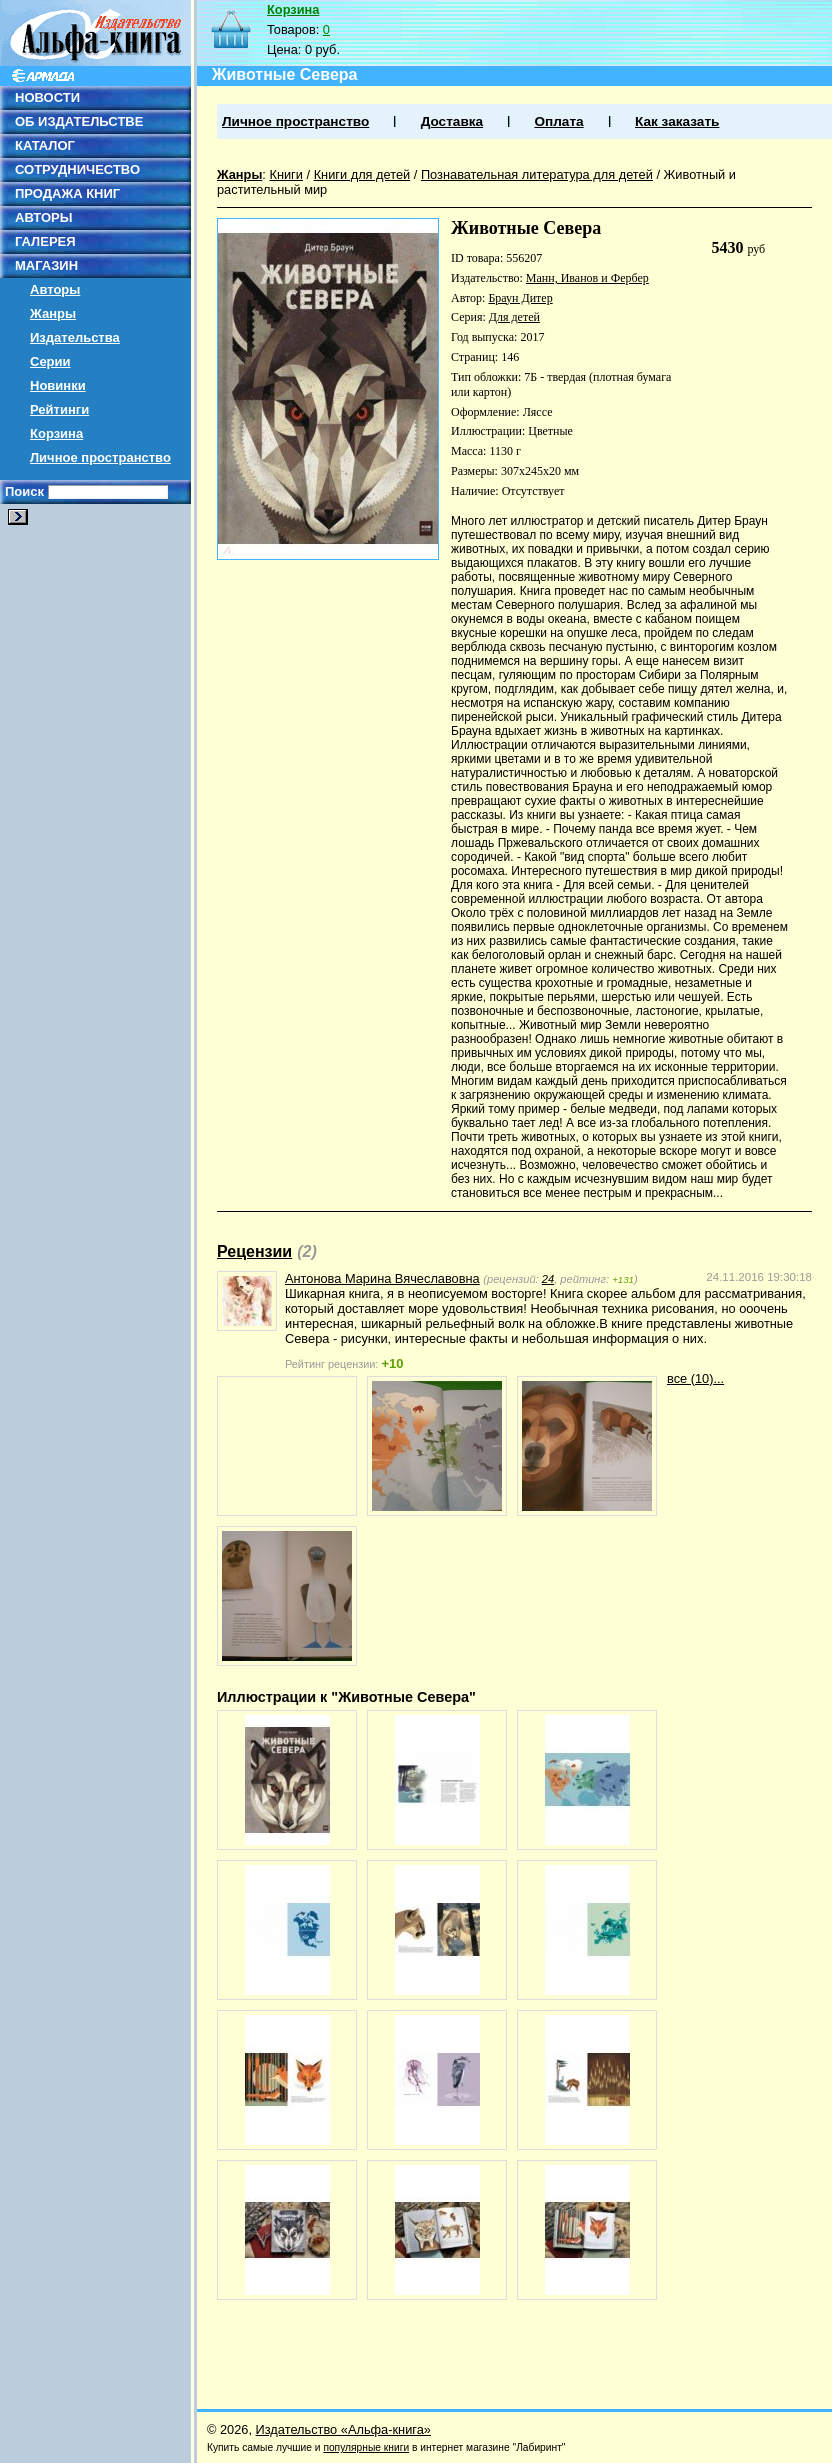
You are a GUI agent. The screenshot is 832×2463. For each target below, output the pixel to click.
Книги (286, 174)
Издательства (75, 337)
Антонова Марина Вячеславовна (382, 1278)
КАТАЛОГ (45, 145)
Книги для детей (362, 174)
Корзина (56, 433)
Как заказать (677, 121)
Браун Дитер (520, 298)
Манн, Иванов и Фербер (587, 278)
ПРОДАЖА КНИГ (67, 193)
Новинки (58, 385)
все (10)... (695, 1378)
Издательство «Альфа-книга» (343, 2429)
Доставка (452, 121)
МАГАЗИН (46, 265)
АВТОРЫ (43, 217)
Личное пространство (100, 457)
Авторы (55, 289)
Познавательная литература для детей (537, 174)
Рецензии (254, 1251)
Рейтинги (59, 409)
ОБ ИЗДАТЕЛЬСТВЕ (79, 121)
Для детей (514, 317)
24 (548, 1279)
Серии (50, 361)
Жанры (53, 313)
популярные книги (366, 2447)
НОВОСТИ (47, 97)
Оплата (558, 121)
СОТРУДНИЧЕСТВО (77, 169)
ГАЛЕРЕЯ (45, 241)
